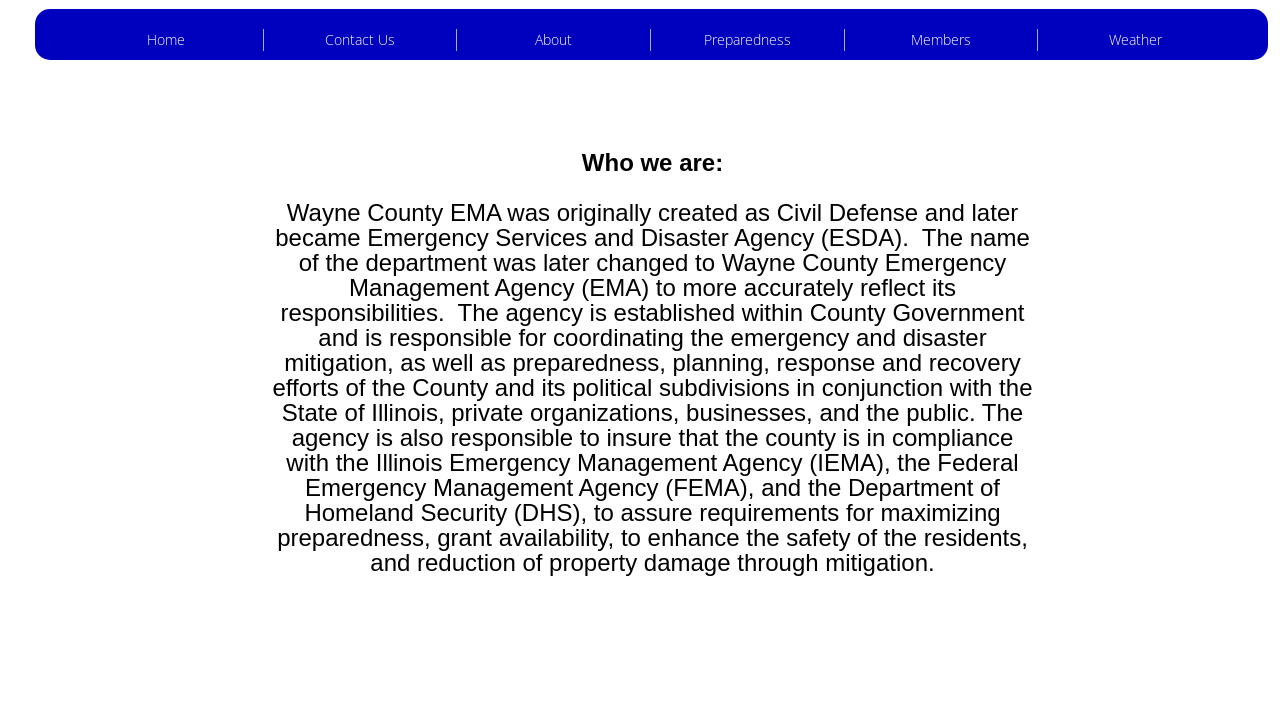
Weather (1135, 39)
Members (941, 39)
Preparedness (747, 39)
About (553, 39)
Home (166, 39)
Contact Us (360, 39)
